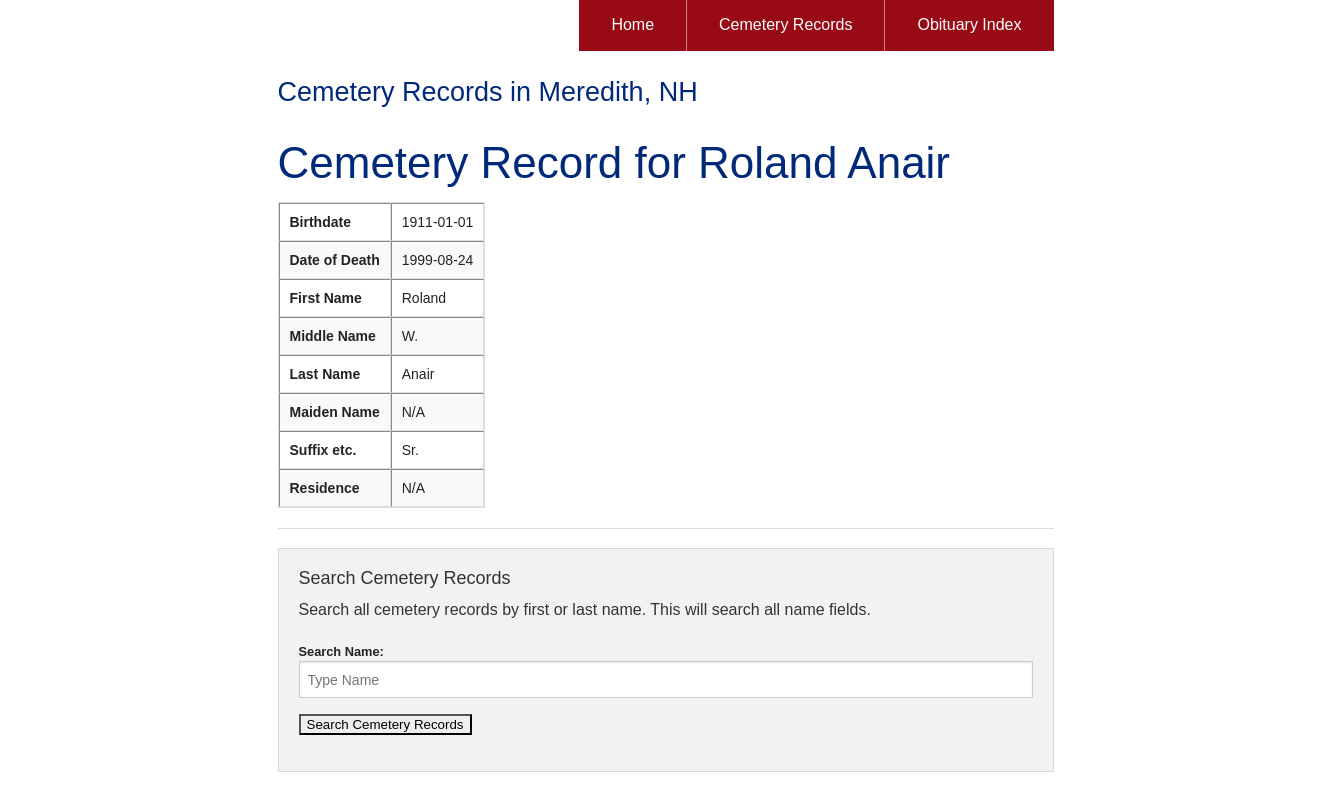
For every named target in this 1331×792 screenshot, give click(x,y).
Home (632, 24)
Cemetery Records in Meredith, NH (488, 92)
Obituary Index (969, 24)
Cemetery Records (785, 24)
